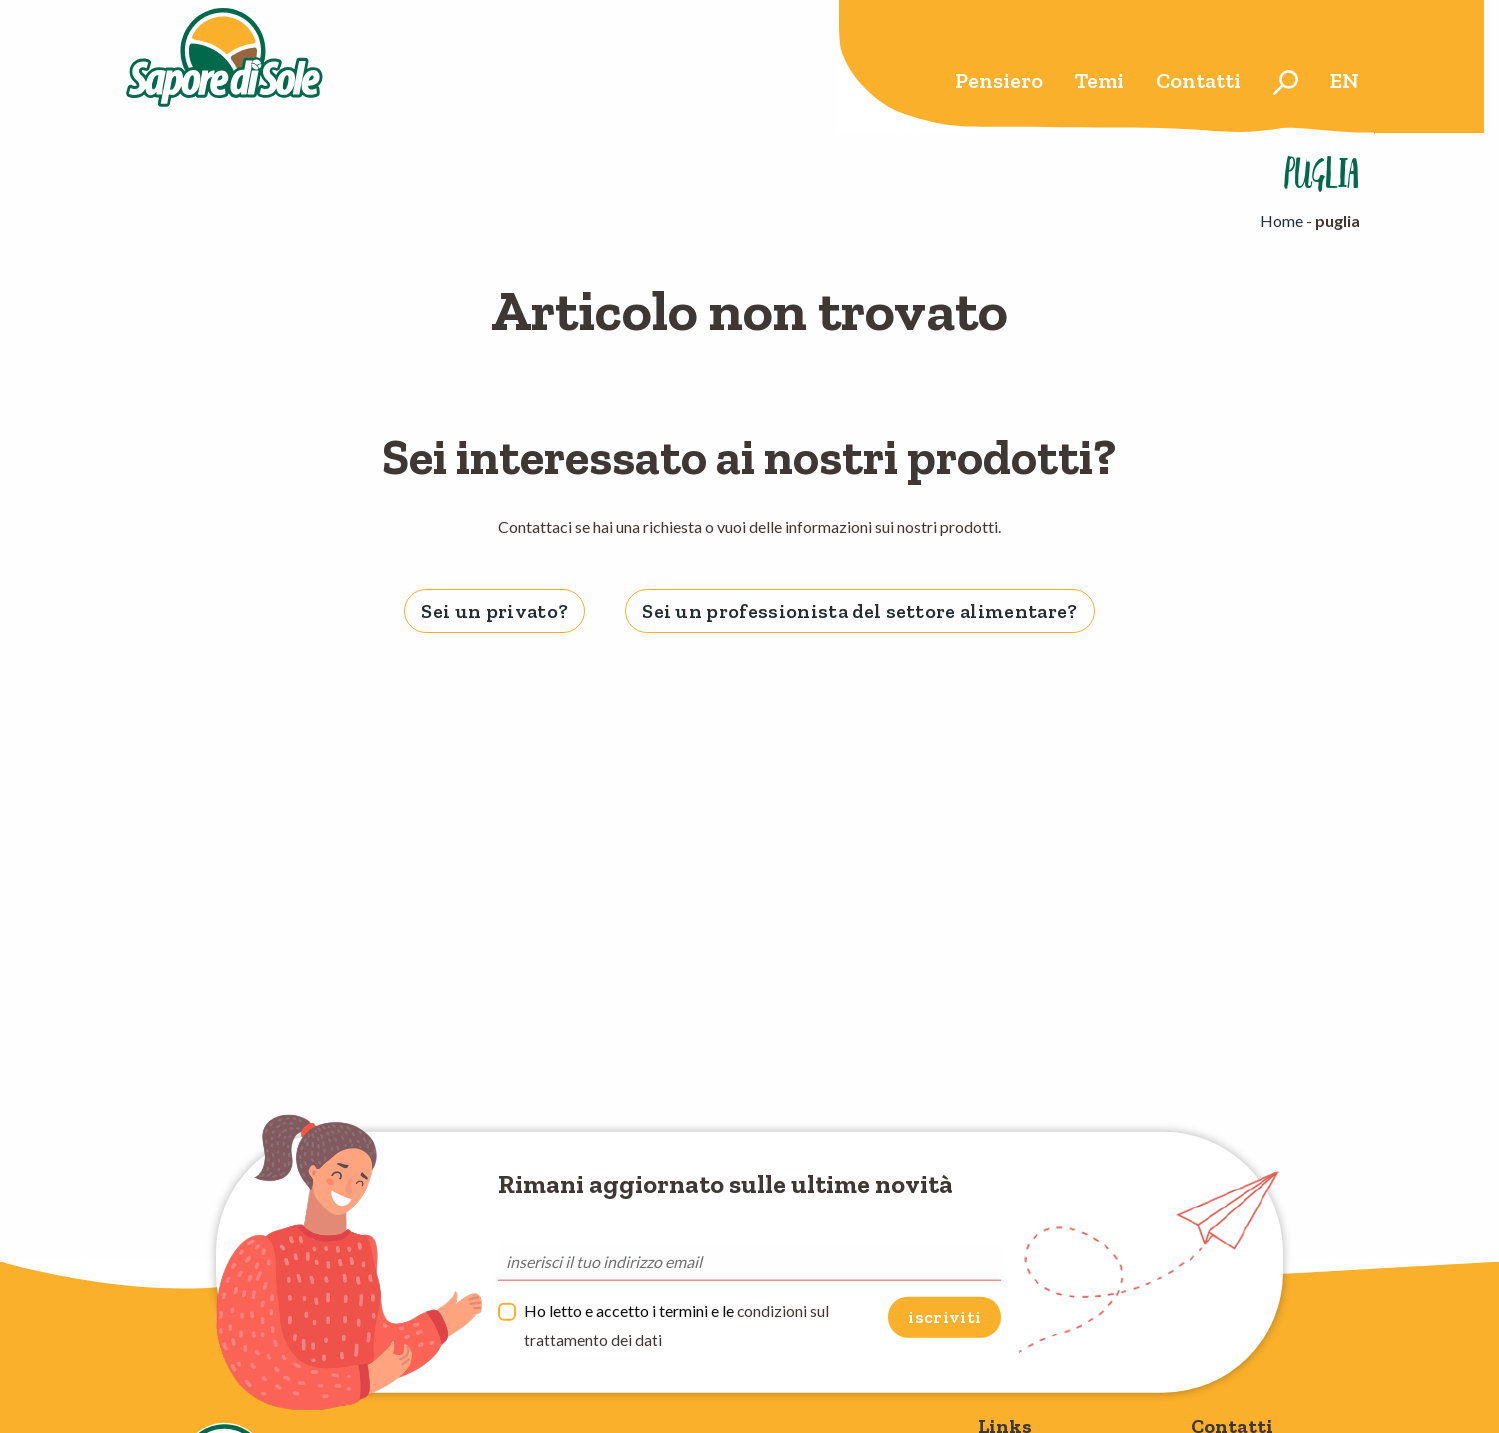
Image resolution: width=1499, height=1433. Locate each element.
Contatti (1198, 80)
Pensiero (999, 80)
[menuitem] (999, 82)
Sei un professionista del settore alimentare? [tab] (859, 611)
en (1344, 80)
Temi (1099, 80)
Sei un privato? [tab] (494, 611)
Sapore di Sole (228, 67)
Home (1281, 220)
